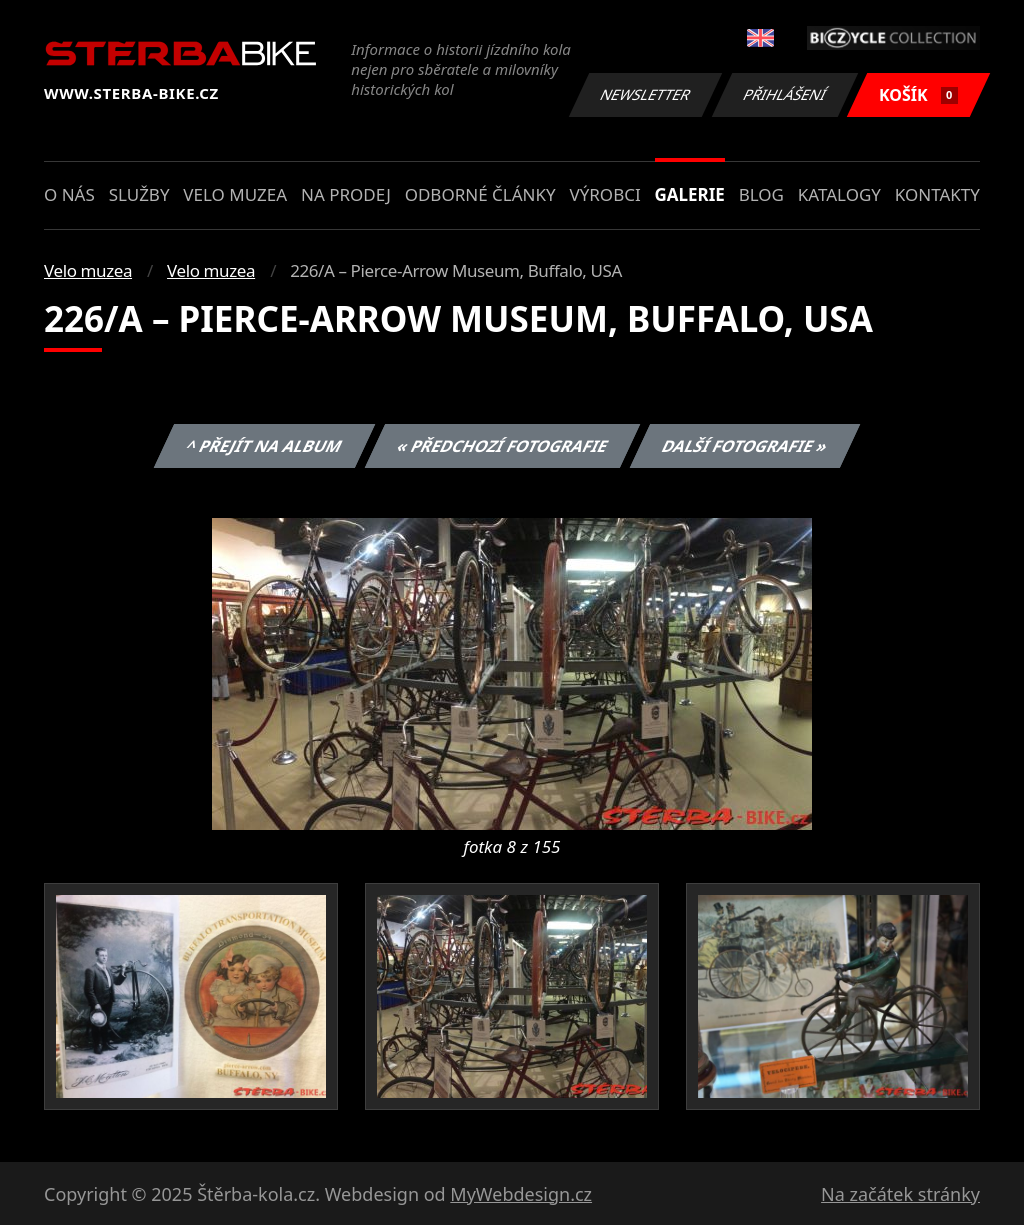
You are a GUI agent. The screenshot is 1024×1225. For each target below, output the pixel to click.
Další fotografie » (745, 446)
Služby (139, 194)
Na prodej (346, 194)
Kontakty (937, 194)
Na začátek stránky (900, 1194)
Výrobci (604, 194)
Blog (761, 194)
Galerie (690, 194)
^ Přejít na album (264, 446)
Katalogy (839, 194)
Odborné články (480, 194)
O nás (69, 194)
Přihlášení (784, 94)
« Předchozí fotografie (502, 446)
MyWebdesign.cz (521, 1194)
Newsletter (645, 94)
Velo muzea (235, 194)
